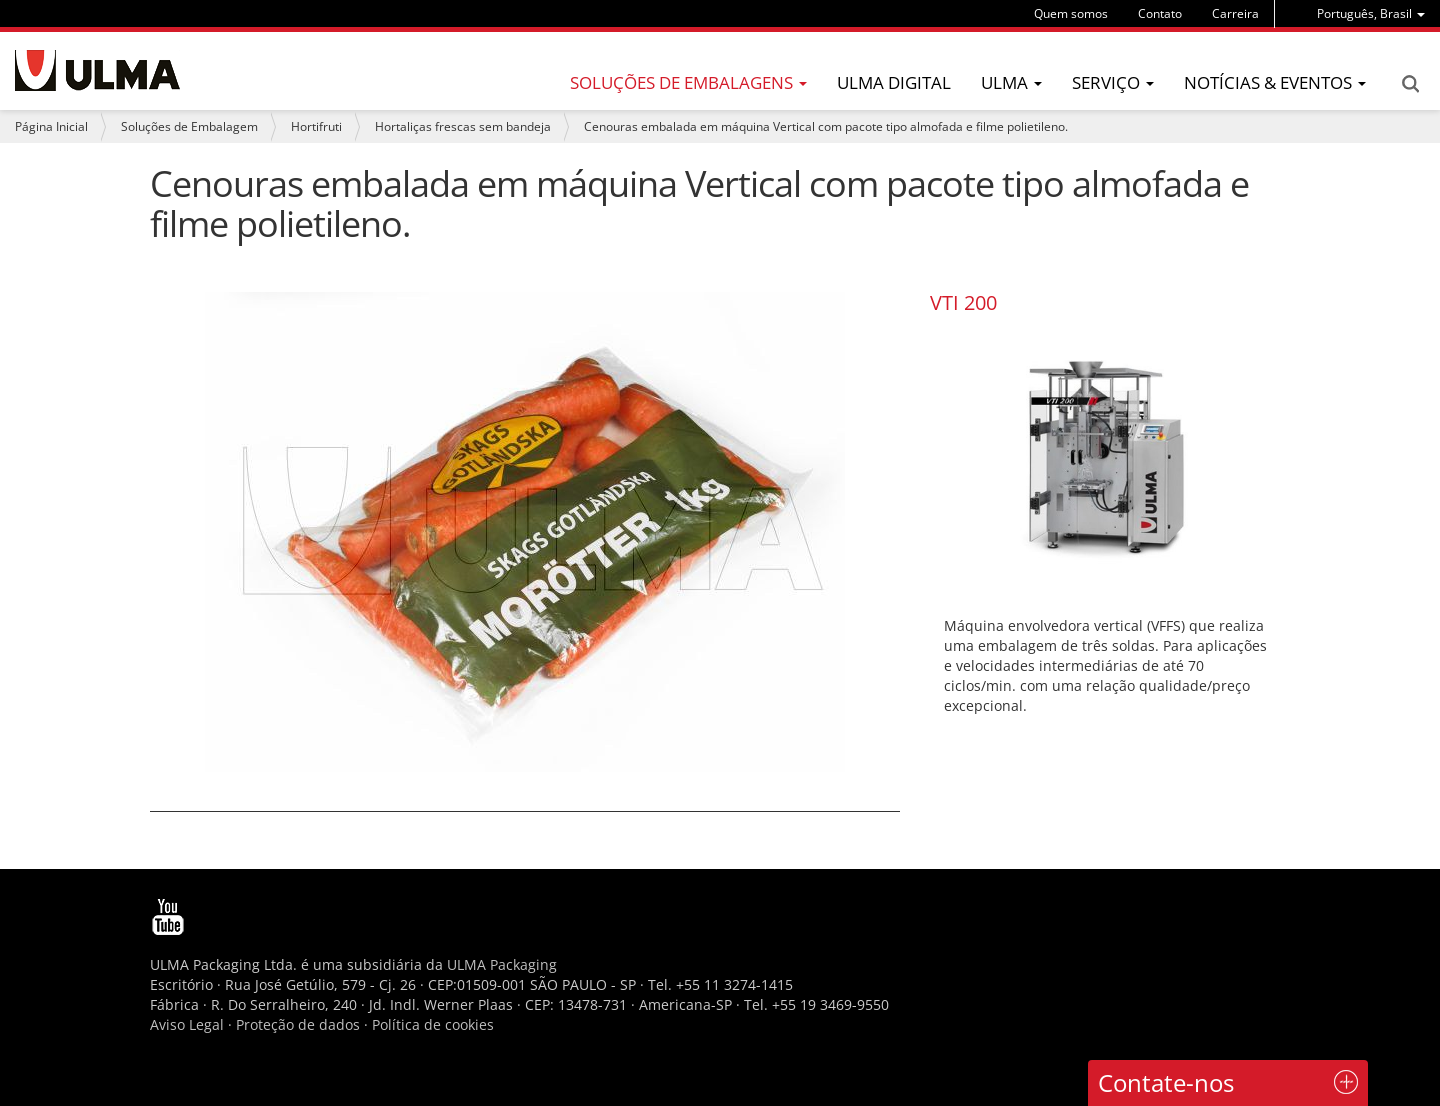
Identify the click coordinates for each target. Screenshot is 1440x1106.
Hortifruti (316, 126)
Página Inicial (51, 126)
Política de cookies (433, 1024)
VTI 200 (963, 302)
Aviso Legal (187, 1024)
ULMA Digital (894, 82)
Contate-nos (1166, 1082)
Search (1410, 84)
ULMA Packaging (502, 964)
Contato (1160, 13)
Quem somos (1071, 13)
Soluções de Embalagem (189, 126)
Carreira (1235, 13)
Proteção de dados (300, 1024)
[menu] (1371, 13)
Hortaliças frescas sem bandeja (463, 126)
